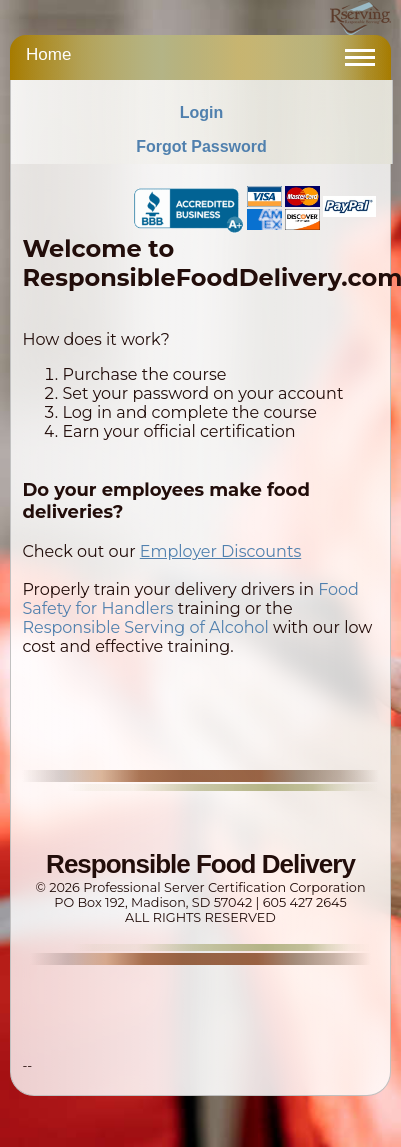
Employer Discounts (220, 551)
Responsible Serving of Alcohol (145, 627)
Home (48, 54)
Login (202, 112)
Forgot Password (201, 146)
